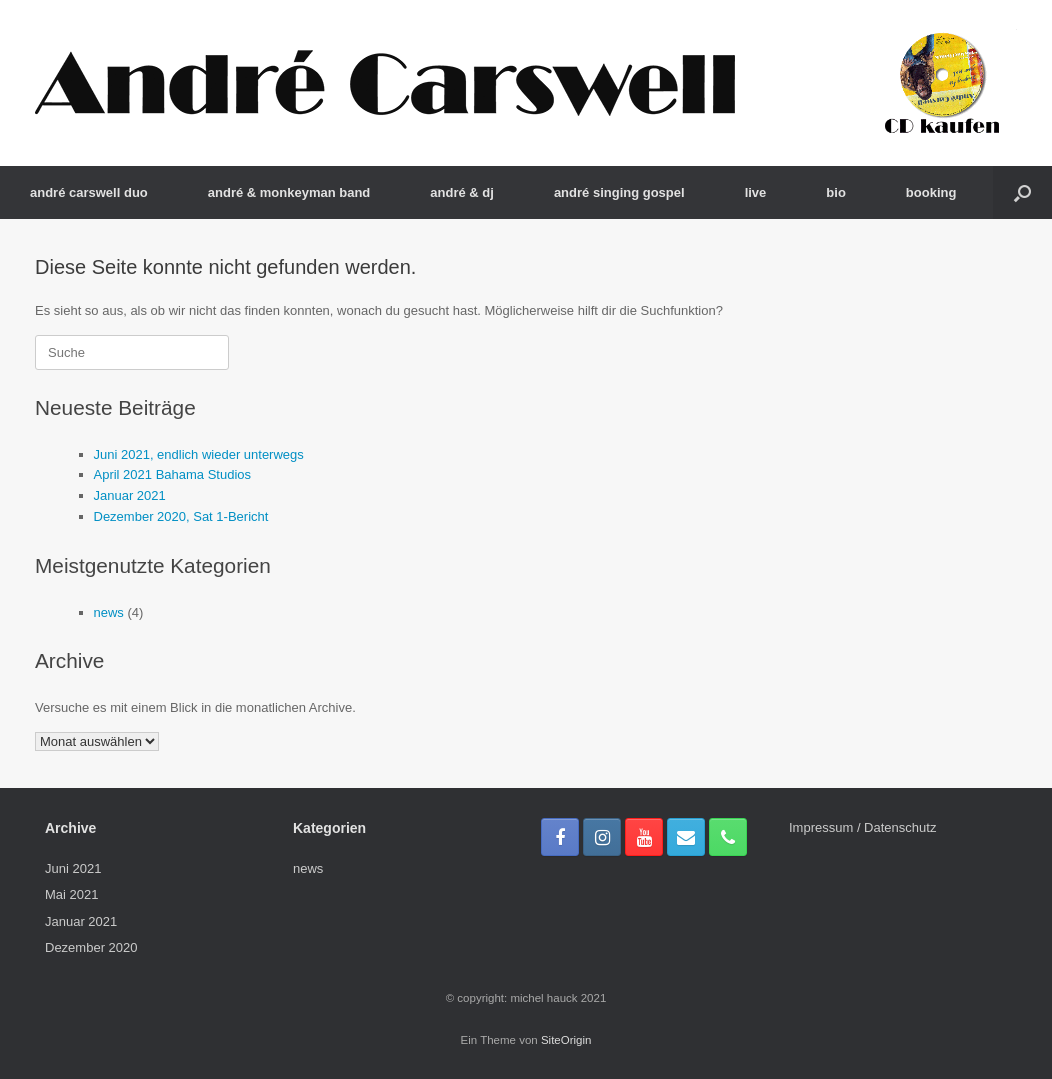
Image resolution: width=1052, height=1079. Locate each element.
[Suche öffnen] (1022, 192)
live (756, 192)
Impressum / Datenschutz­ (862, 827)
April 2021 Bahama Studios (173, 474)
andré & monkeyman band (289, 192)
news (109, 612)
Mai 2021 (71, 894)
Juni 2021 (73, 868)
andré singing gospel (619, 192)
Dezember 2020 (91, 947)
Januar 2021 (130, 495)
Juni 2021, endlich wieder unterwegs (199, 454)
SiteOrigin (566, 1040)
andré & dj (462, 192)
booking (931, 192)
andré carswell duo (89, 192)
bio (836, 192)
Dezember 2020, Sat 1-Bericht (181, 516)
